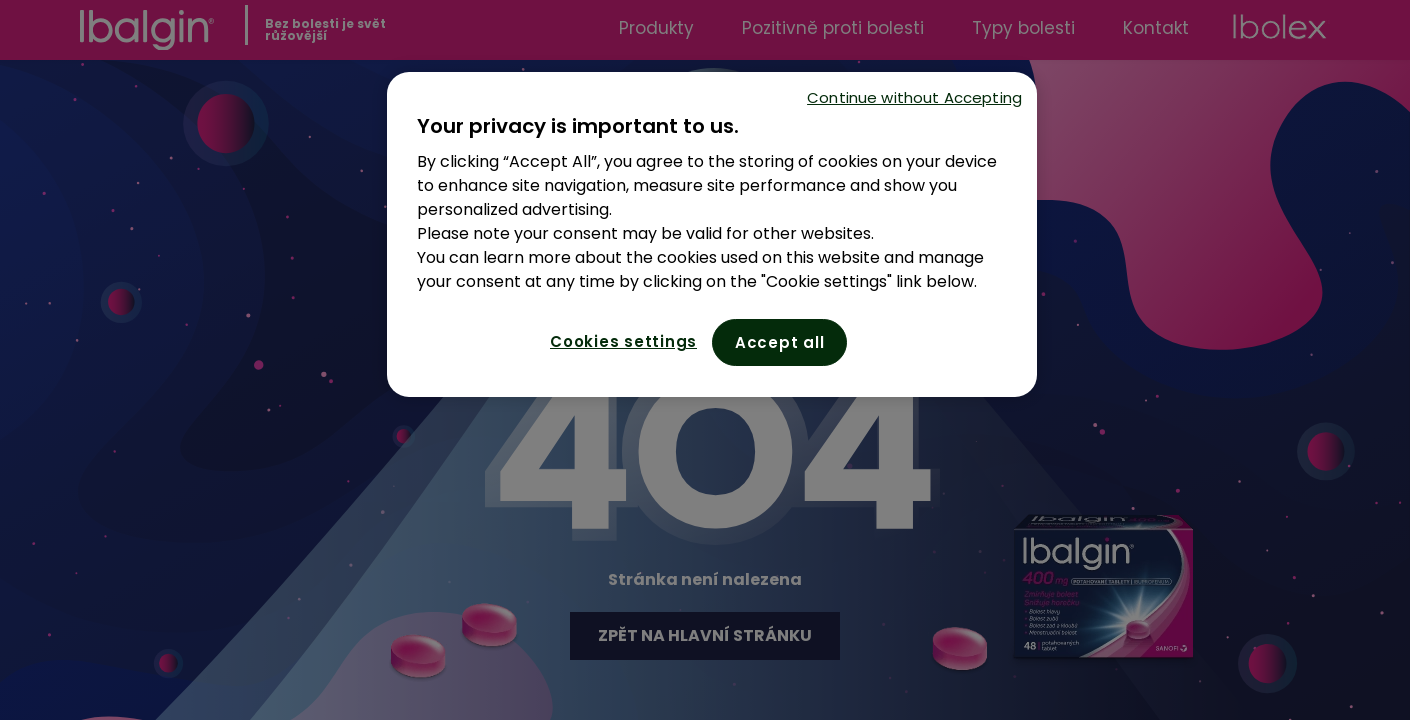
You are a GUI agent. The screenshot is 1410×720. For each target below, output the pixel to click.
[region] (712, 234)
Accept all (780, 342)
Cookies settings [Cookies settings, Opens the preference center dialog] (623, 341)
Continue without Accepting (914, 97)
